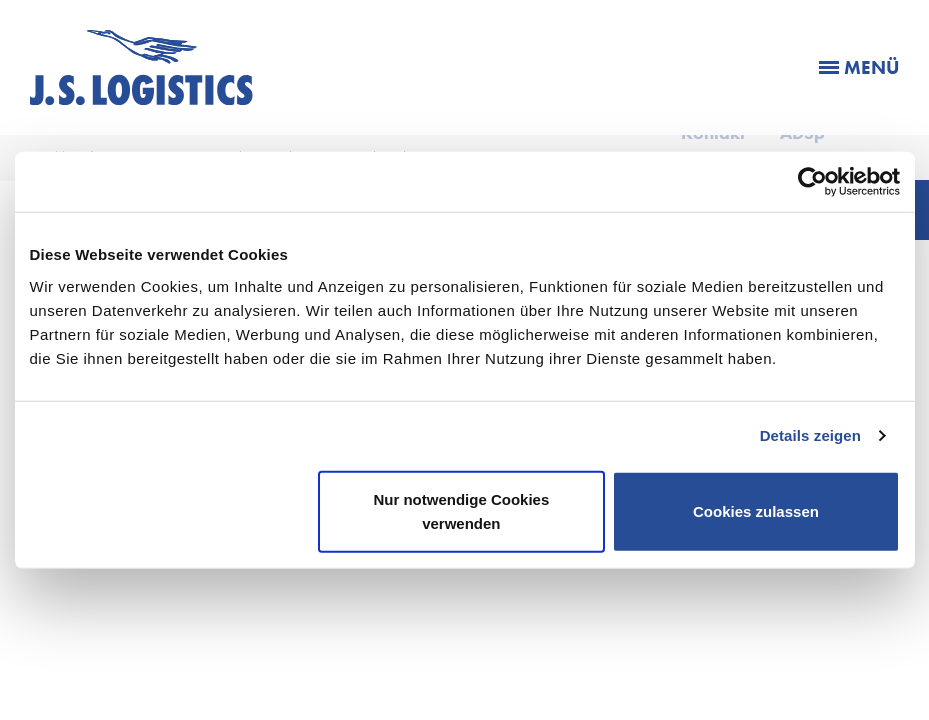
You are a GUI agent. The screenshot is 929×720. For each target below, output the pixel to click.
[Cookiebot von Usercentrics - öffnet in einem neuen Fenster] (812, 182)
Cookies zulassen (756, 510)
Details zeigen (810, 435)
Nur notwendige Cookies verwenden (461, 510)
